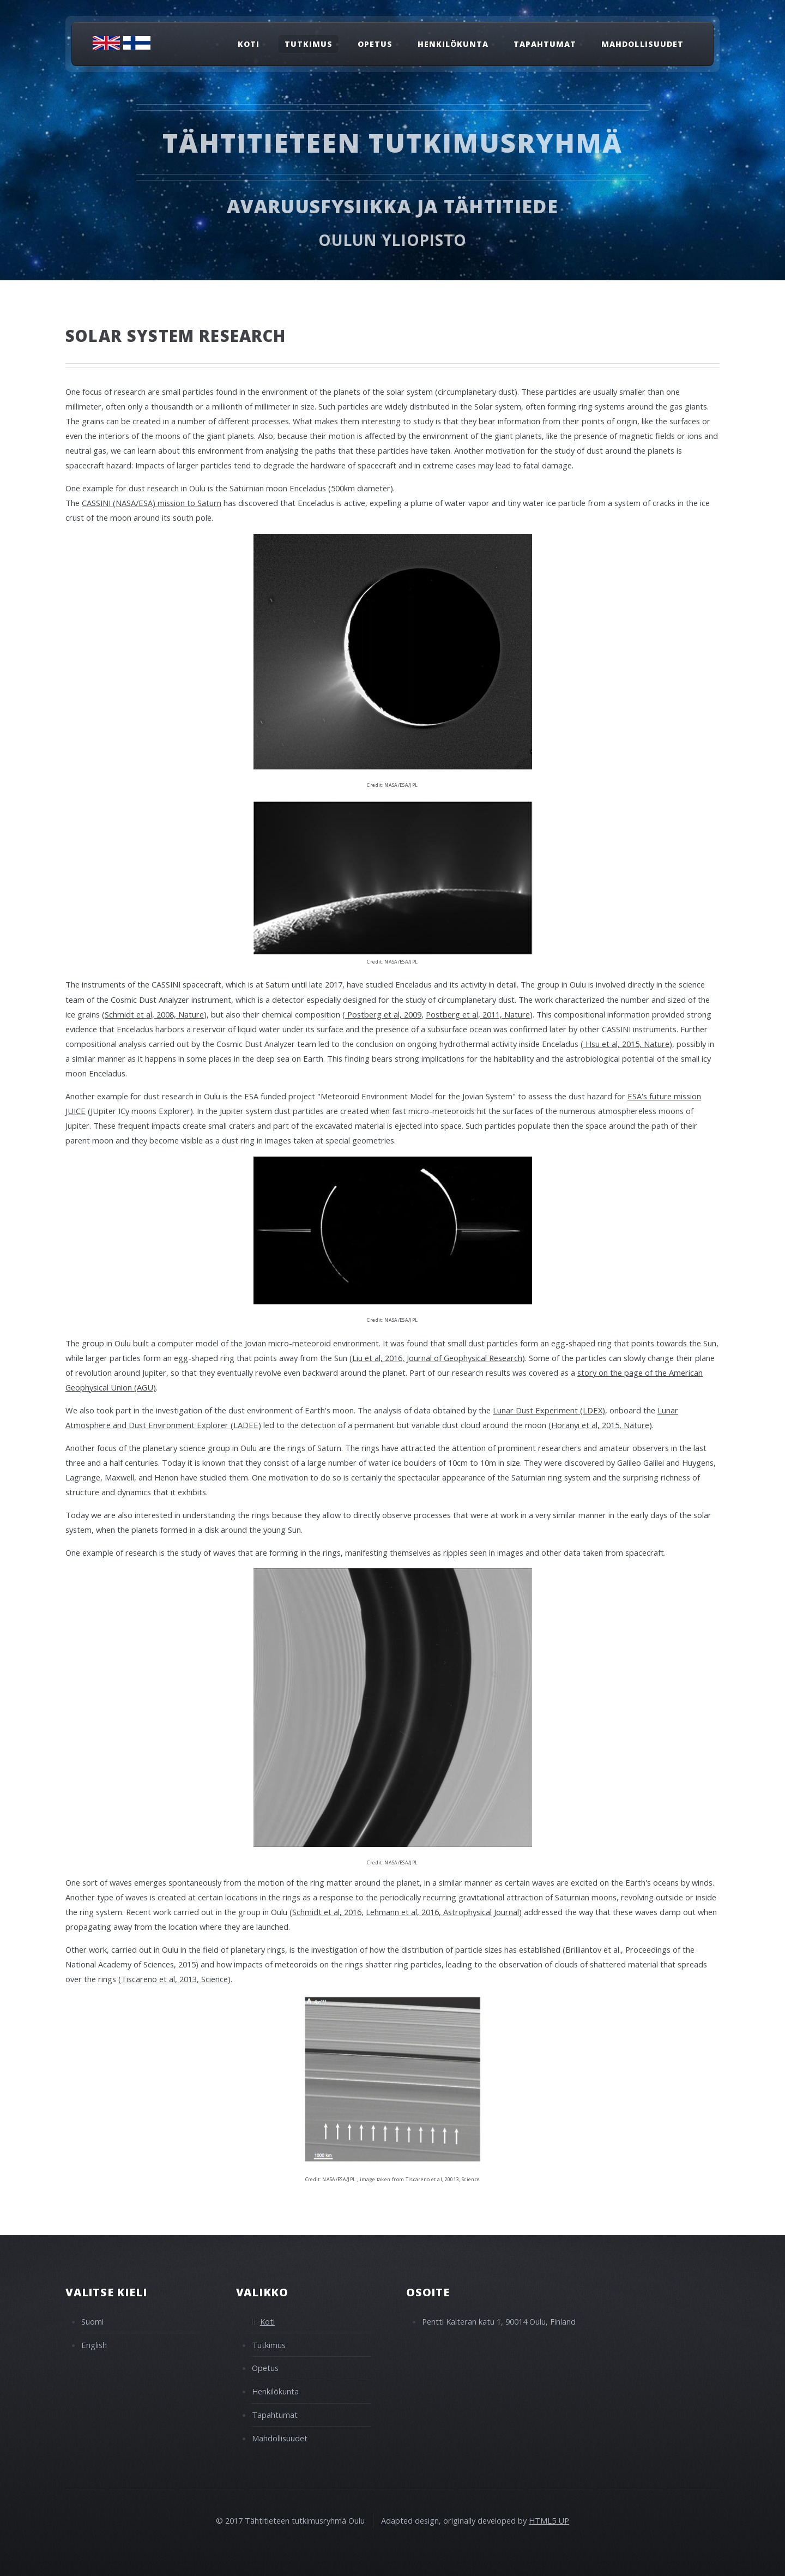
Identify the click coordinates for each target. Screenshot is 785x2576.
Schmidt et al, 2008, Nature (154, 1014)
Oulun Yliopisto (392, 240)
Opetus (375, 44)
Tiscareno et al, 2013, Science (174, 1978)
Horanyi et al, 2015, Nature (600, 1424)
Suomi (92, 2321)
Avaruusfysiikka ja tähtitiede (392, 206)
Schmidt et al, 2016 (326, 1911)
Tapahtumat (545, 44)
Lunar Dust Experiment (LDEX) (549, 1410)
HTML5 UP (549, 2520)
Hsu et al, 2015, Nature (626, 1043)
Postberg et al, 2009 (383, 1014)
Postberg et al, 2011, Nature (478, 1014)
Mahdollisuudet (642, 44)
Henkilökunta (453, 44)
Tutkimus (309, 44)
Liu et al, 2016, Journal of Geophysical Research (437, 1357)
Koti (248, 44)
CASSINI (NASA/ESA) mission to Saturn (151, 502)
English (94, 2344)
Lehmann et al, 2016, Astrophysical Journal (442, 1911)
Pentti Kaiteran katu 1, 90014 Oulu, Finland (499, 2321)
